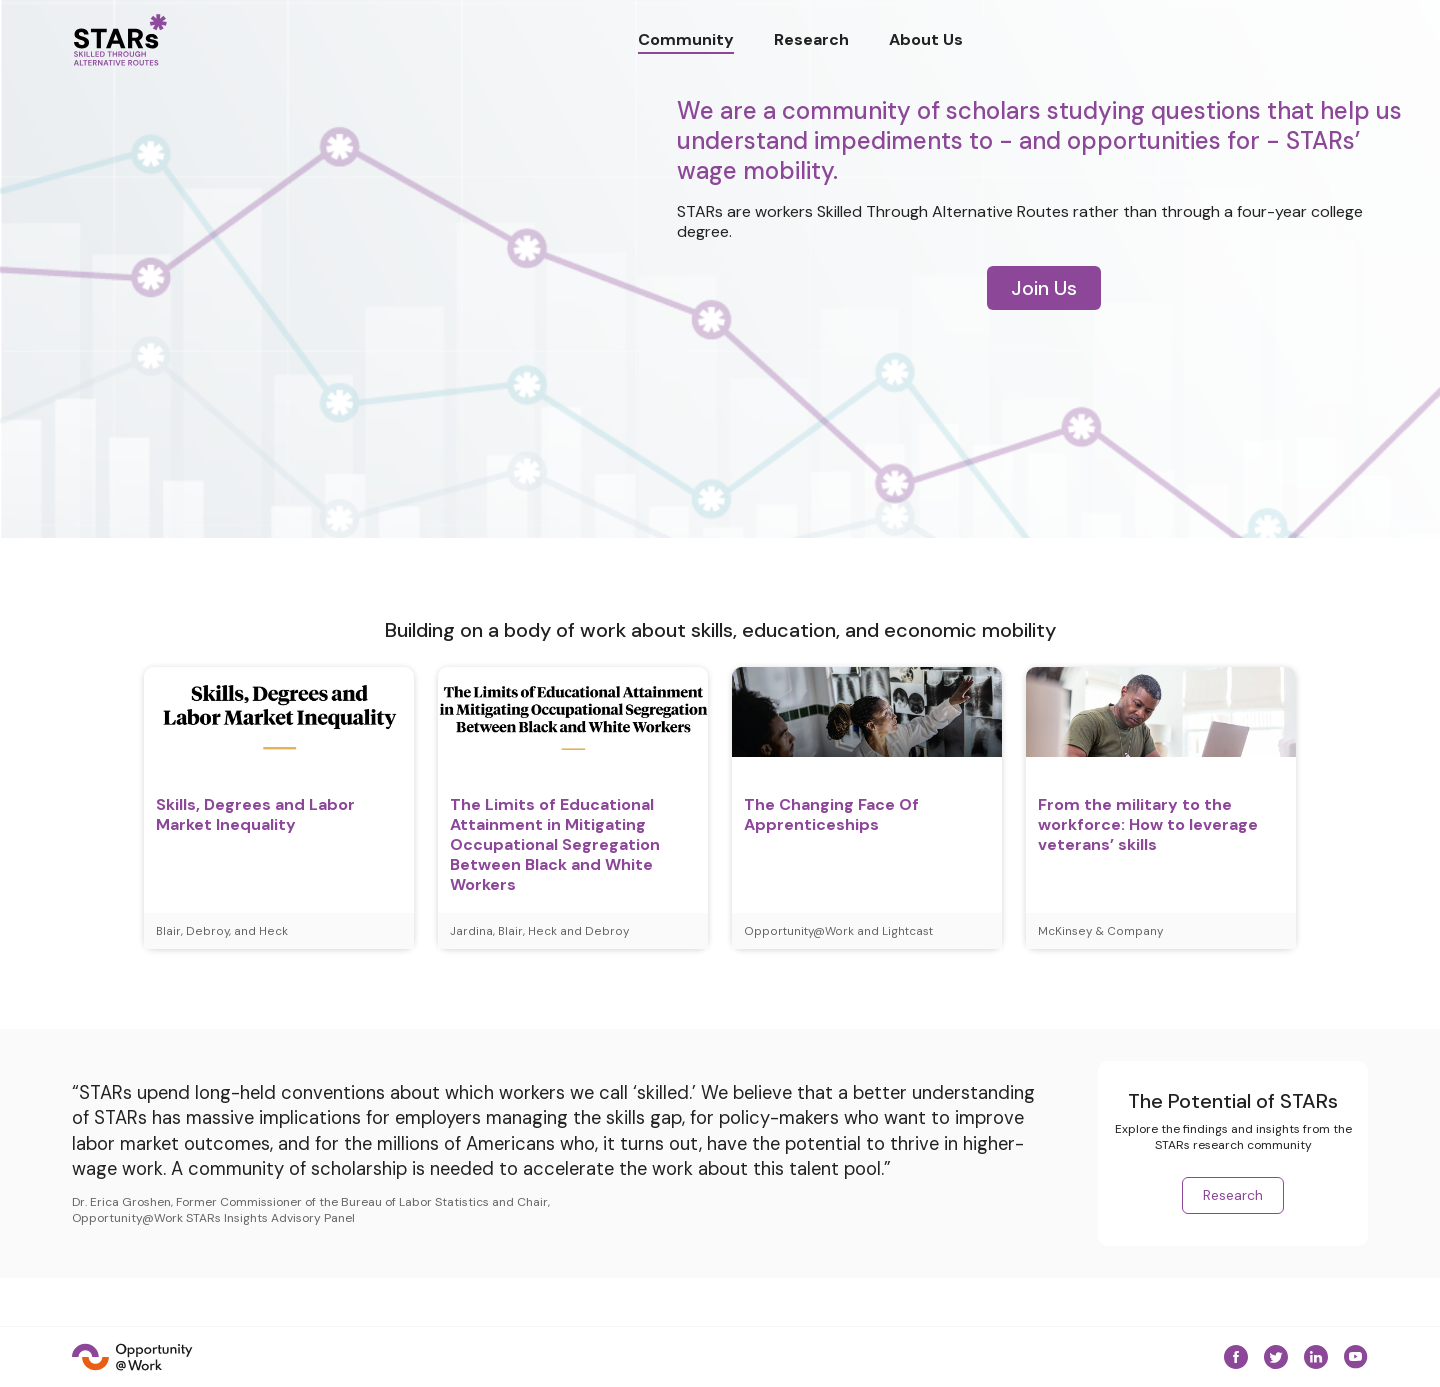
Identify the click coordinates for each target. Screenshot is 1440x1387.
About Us (926, 39)
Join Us (1044, 288)
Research (811, 39)
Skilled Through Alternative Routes (943, 211)
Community (686, 39)
